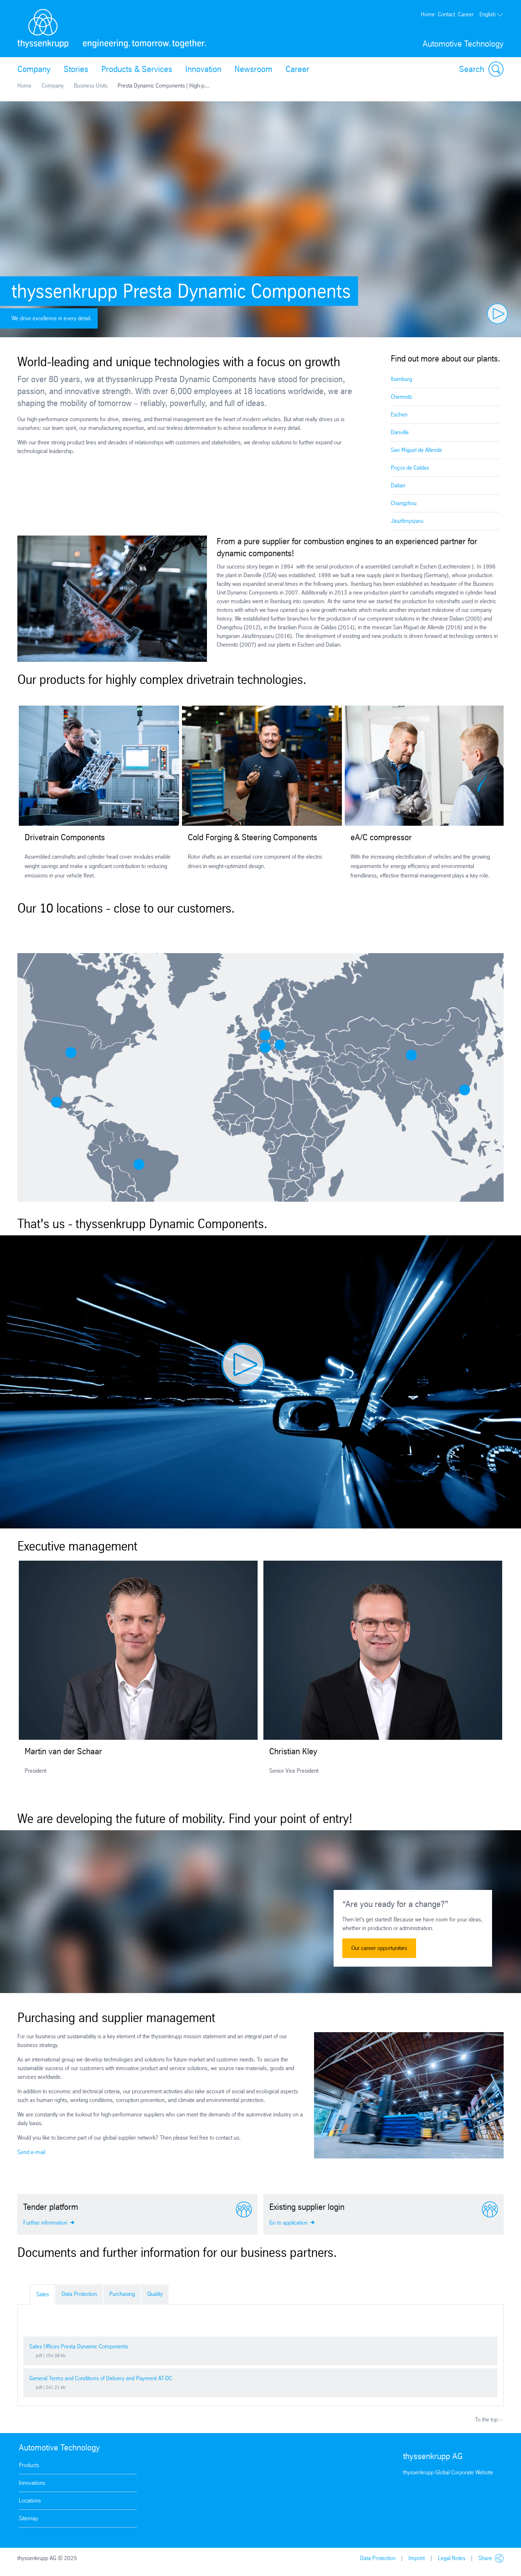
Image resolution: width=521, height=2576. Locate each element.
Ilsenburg (401, 379)
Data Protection (79, 2294)
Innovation (203, 69)
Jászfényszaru (407, 520)
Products (29, 2465)
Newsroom (253, 69)
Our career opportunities (379, 1948)
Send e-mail (31, 2152)
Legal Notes (451, 2558)
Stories (76, 69)
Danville (400, 432)
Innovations (32, 2482)
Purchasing (122, 2294)
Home (428, 14)
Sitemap (28, 2518)
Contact (446, 14)
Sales (42, 2294)
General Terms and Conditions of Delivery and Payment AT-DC (100, 2378)
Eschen (399, 414)
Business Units (90, 85)
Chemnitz (401, 396)
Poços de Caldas (410, 467)
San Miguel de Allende (416, 450)
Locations (30, 2500)
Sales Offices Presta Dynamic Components (78, 2346)
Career (466, 14)
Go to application (292, 2222)
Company (34, 69)
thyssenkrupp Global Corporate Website (448, 2472)
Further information (49, 2222)
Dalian (398, 485)
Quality (155, 2294)
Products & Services (136, 69)
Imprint (416, 2558)
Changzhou (403, 503)
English (491, 14)
